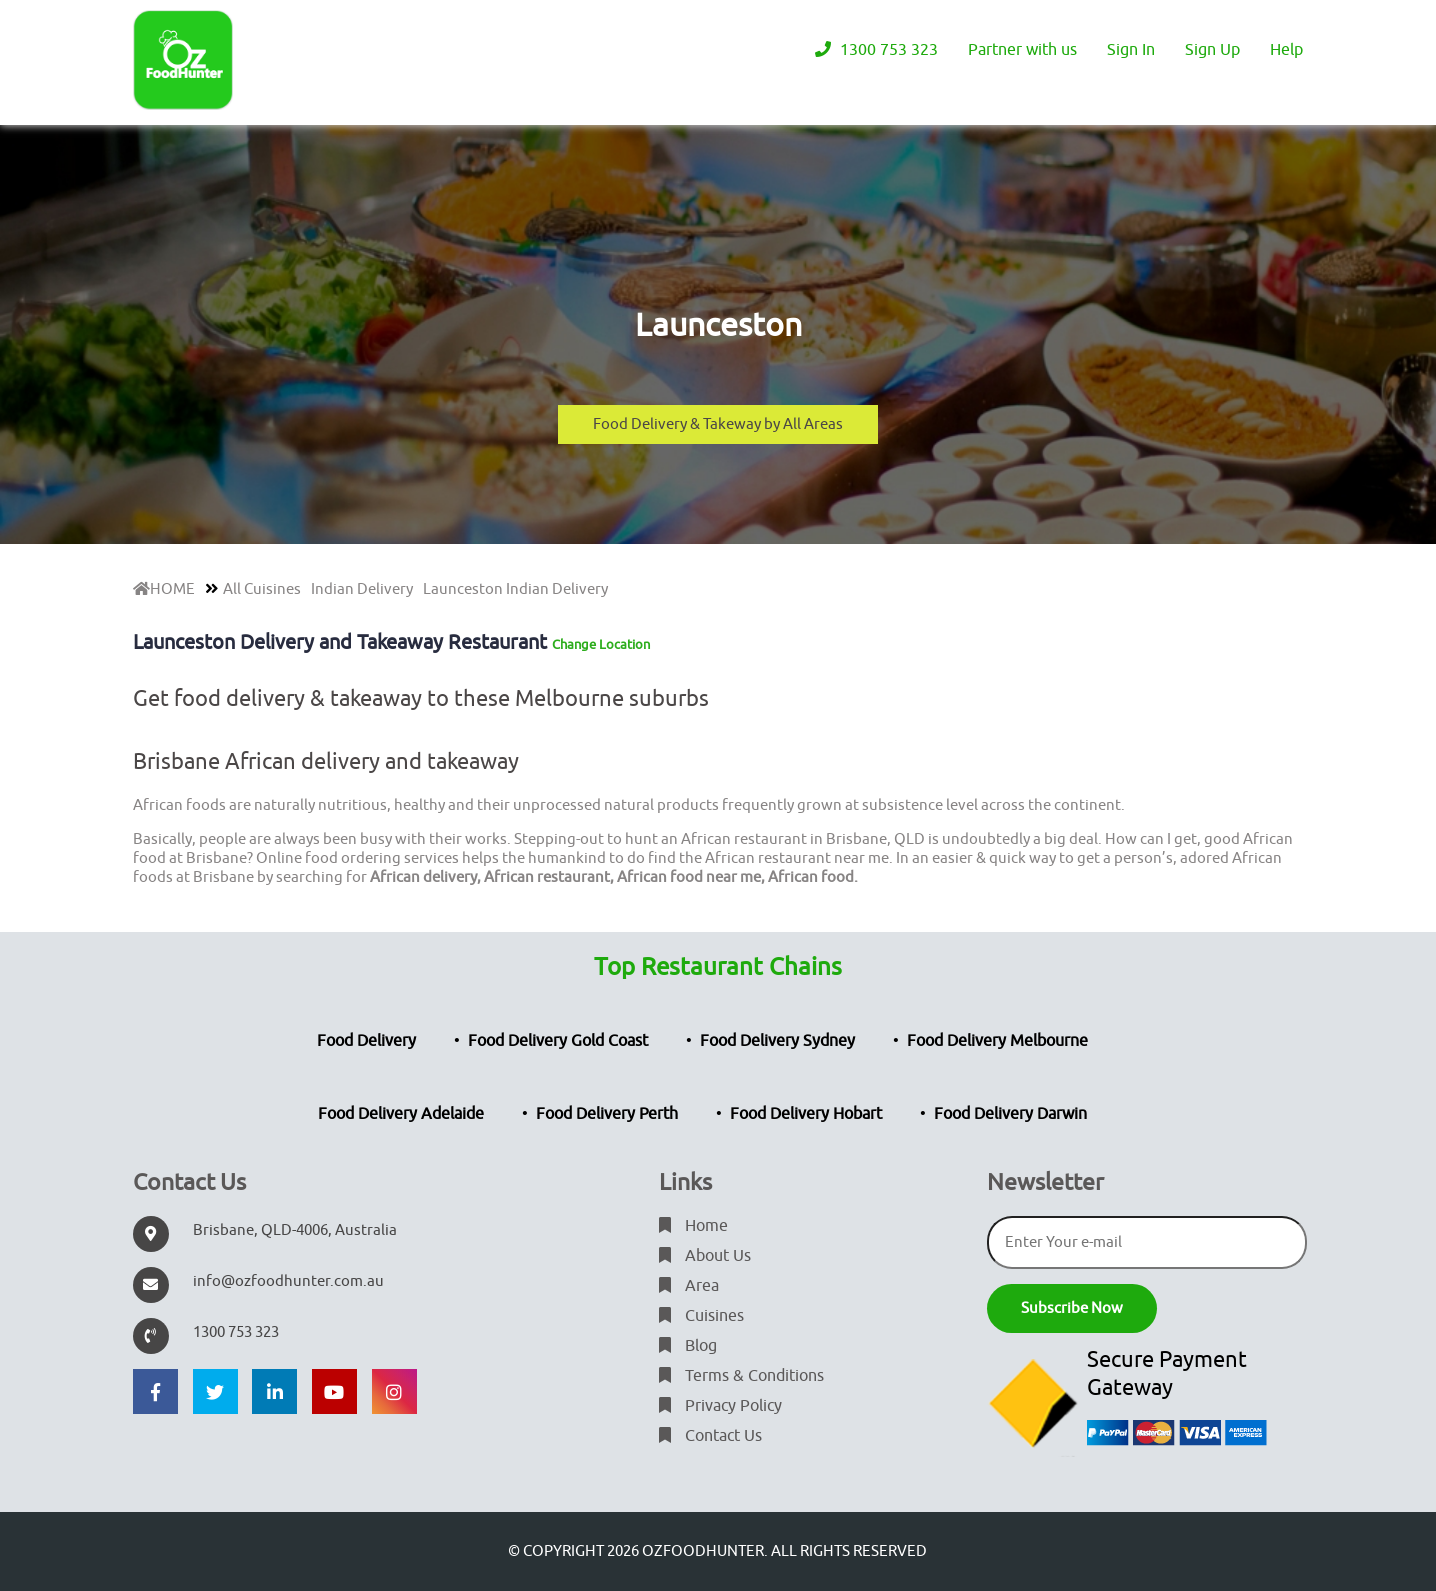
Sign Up (1212, 50)
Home (693, 1226)
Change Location (601, 644)
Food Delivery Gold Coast (558, 1041)
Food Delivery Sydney (777, 1041)
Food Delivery (366, 1041)
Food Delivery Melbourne (997, 1041)
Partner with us (1022, 50)
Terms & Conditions (741, 1376)
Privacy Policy (720, 1406)
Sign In (1131, 50)
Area (689, 1286)
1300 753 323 (876, 50)
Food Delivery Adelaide (401, 1114)
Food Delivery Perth (607, 1114)
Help (1286, 50)
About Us (705, 1256)
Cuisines (701, 1316)
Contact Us (710, 1436)
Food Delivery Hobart (806, 1114)
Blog (688, 1346)
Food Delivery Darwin (1010, 1114)
